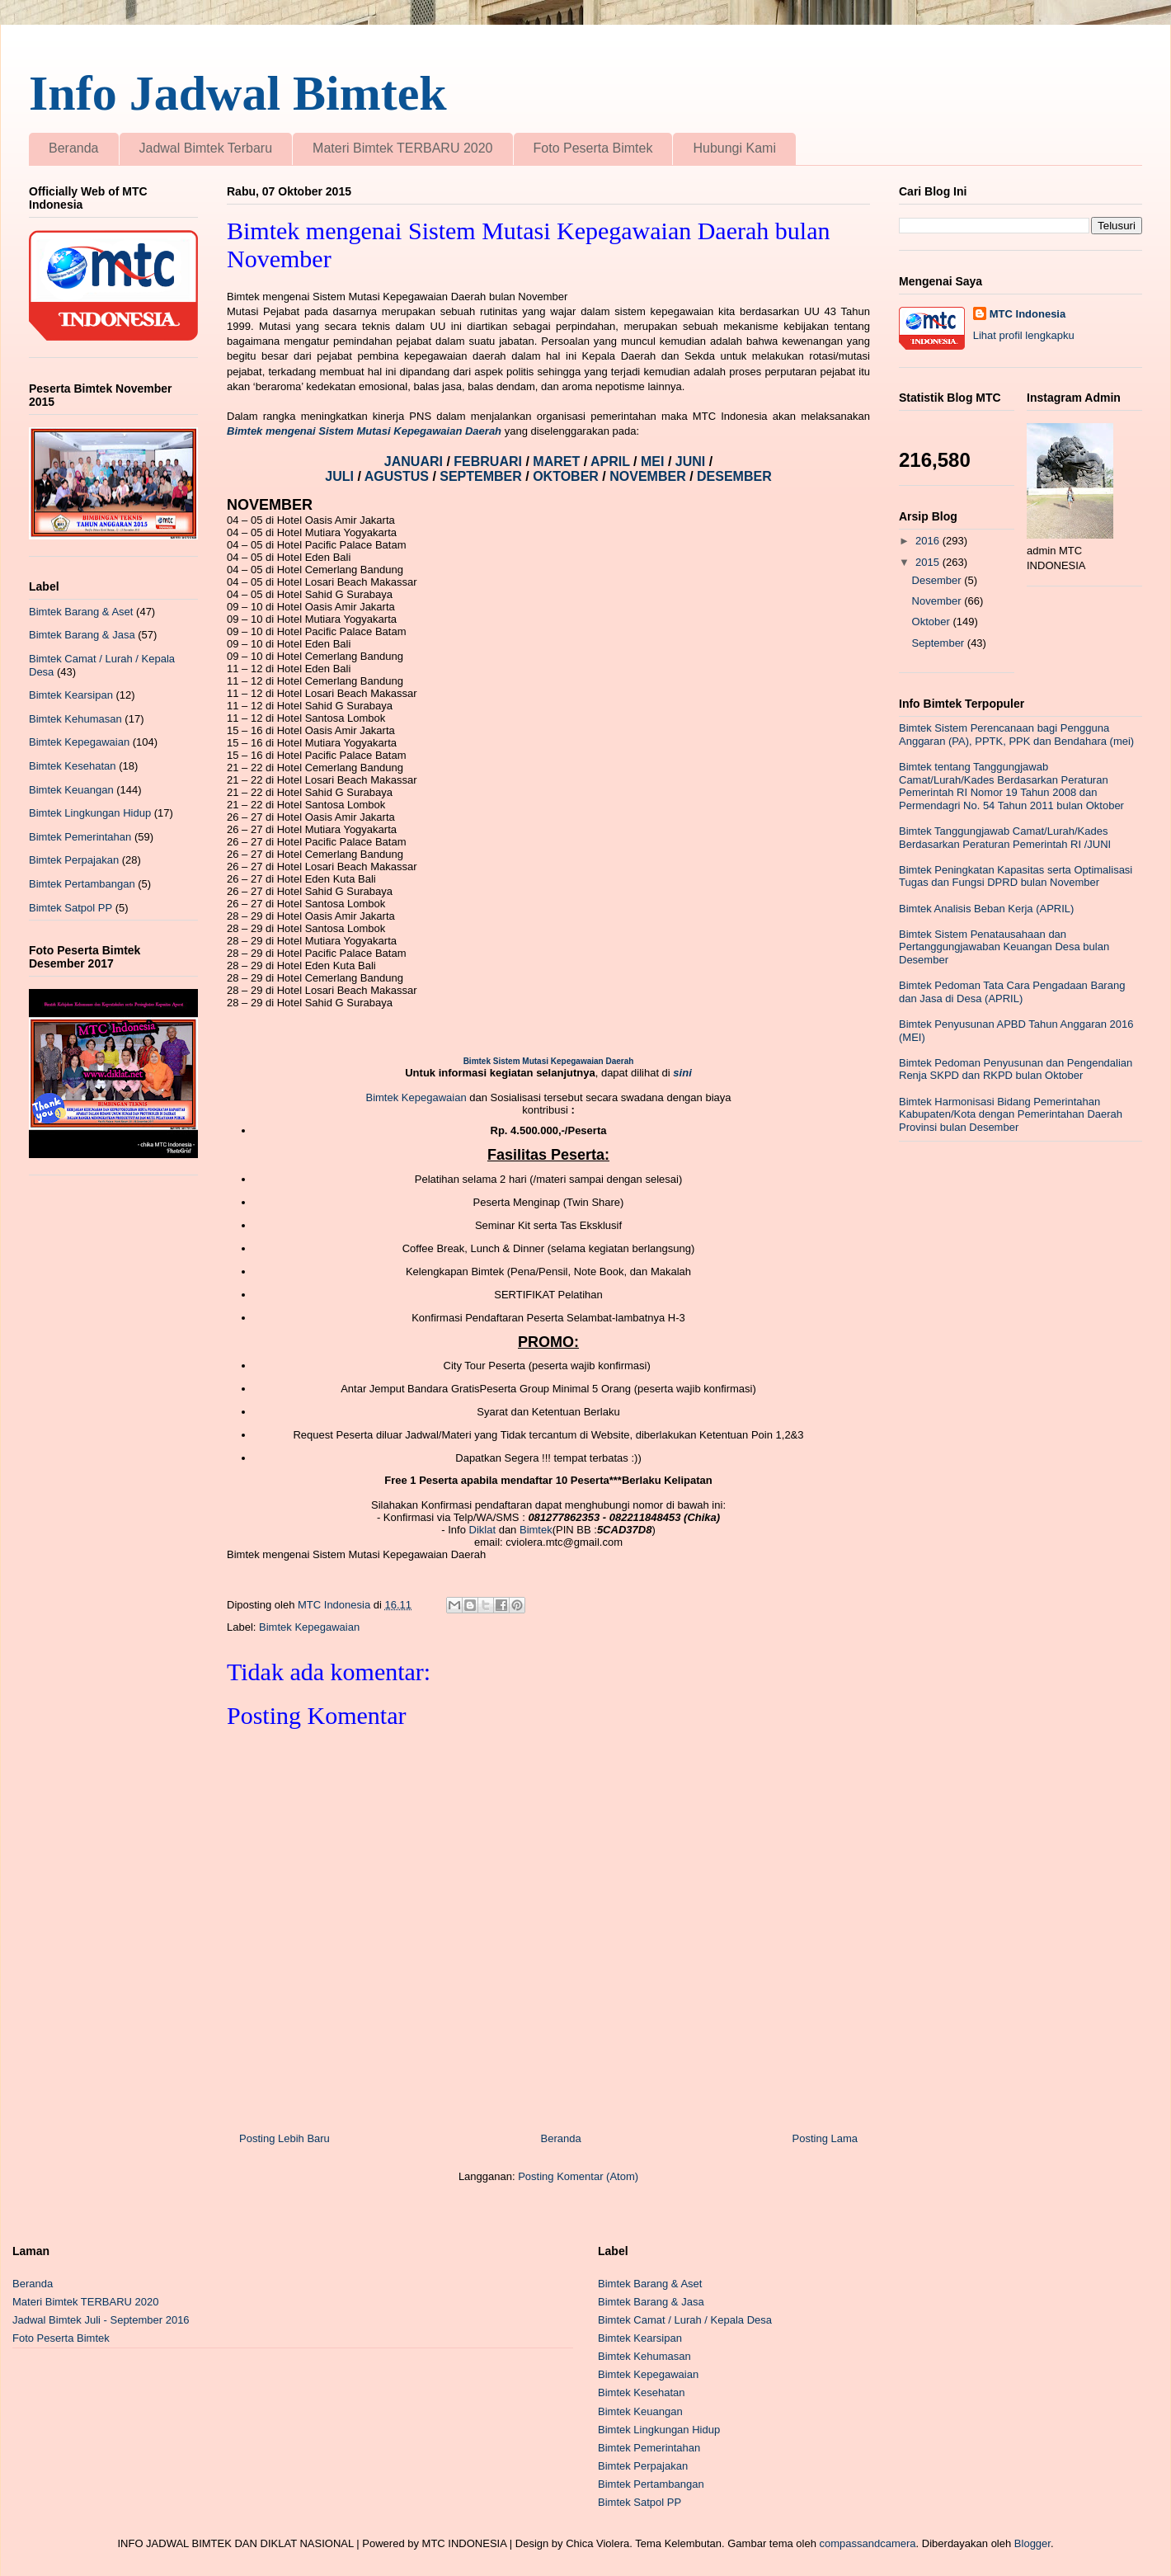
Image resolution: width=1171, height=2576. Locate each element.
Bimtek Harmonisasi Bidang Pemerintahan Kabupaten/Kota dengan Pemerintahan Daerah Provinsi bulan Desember (1010, 1114)
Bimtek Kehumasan (75, 719)
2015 (929, 562)
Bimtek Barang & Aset (81, 611)
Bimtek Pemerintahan (80, 837)
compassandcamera (868, 2543)
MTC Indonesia (1027, 314)
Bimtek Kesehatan (72, 766)
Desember (938, 580)
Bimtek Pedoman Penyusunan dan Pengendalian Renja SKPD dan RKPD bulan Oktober (1015, 1069)
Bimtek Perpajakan (74, 860)
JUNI (692, 461)
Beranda (74, 148)
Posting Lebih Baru (284, 2138)
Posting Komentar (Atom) (578, 2176)
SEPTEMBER (482, 476)
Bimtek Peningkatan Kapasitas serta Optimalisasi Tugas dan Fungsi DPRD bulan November (1015, 876)
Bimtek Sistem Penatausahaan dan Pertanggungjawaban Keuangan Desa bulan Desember (1004, 947)
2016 (929, 541)
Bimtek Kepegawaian (415, 1097)
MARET (558, 461)
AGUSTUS (398, 476)
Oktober (932, 621)
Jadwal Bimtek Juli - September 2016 (101, 2320)
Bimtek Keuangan (71, 790)
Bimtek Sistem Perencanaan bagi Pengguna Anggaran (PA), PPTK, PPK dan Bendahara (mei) (1016, 734)
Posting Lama (825, 2138)
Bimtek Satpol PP (70, 908)
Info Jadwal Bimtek (238, 93)
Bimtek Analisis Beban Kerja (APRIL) (986, 908)
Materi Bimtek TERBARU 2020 (402, 148)
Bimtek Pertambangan (82, 884)
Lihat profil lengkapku (1024, 335)
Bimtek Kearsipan (71, 695)
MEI (654, 461)
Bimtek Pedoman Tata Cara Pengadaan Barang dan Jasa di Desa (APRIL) (1012, 992)
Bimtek (536, 1529)
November (938, 601)
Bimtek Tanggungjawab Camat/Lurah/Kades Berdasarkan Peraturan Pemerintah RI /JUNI (1005, 837)
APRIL (611, 461)
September (939, 643)
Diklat (482, 1529)
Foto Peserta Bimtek (593, 148)
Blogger (1032, 2543)
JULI (341, 476)
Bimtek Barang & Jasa (82, 635)
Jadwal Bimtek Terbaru (206, 148)
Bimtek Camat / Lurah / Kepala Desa (685, 2320)
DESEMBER (734, 476)
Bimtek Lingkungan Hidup (90, 813)
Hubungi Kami (734, 148)
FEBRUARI (489, 461)
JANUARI (415, 461)
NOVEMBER (647, 476)
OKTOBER (566, 476)
